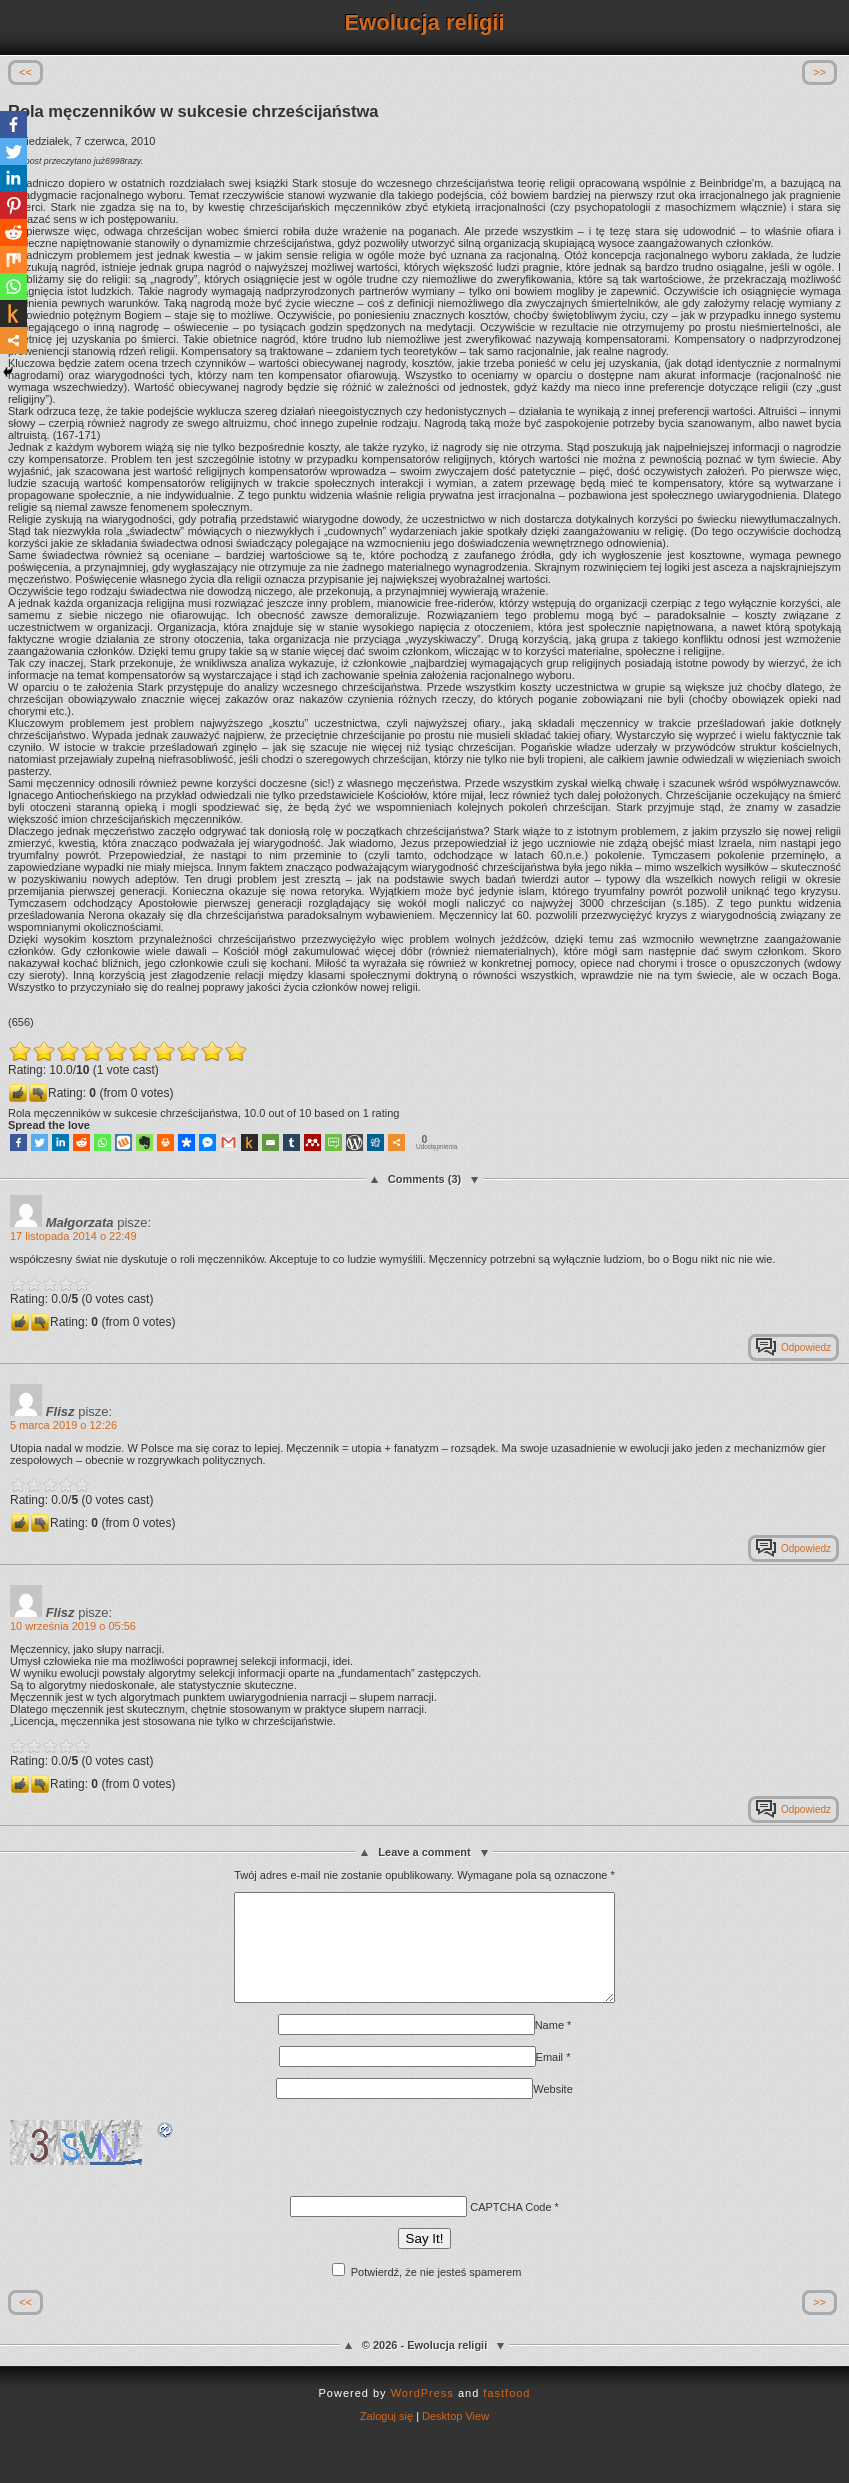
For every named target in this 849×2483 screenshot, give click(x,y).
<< (25, 72)
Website (553, 2110)
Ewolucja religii (424, 22)
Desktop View (455, 2437)
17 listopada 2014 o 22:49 (73, 1236)
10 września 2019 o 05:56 (73, 1626)
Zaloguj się (386, 2437)
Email (550, 2078)
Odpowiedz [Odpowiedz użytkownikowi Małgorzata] (806, 1347)
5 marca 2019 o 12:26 (63, 1425)
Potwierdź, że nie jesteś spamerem (427, 2293)
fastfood (506, 2414)
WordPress (422, 2414)
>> (819, 72)
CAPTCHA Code (510, 2228)
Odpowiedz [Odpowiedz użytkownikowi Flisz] (806, 1548)
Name (549, 2046)
